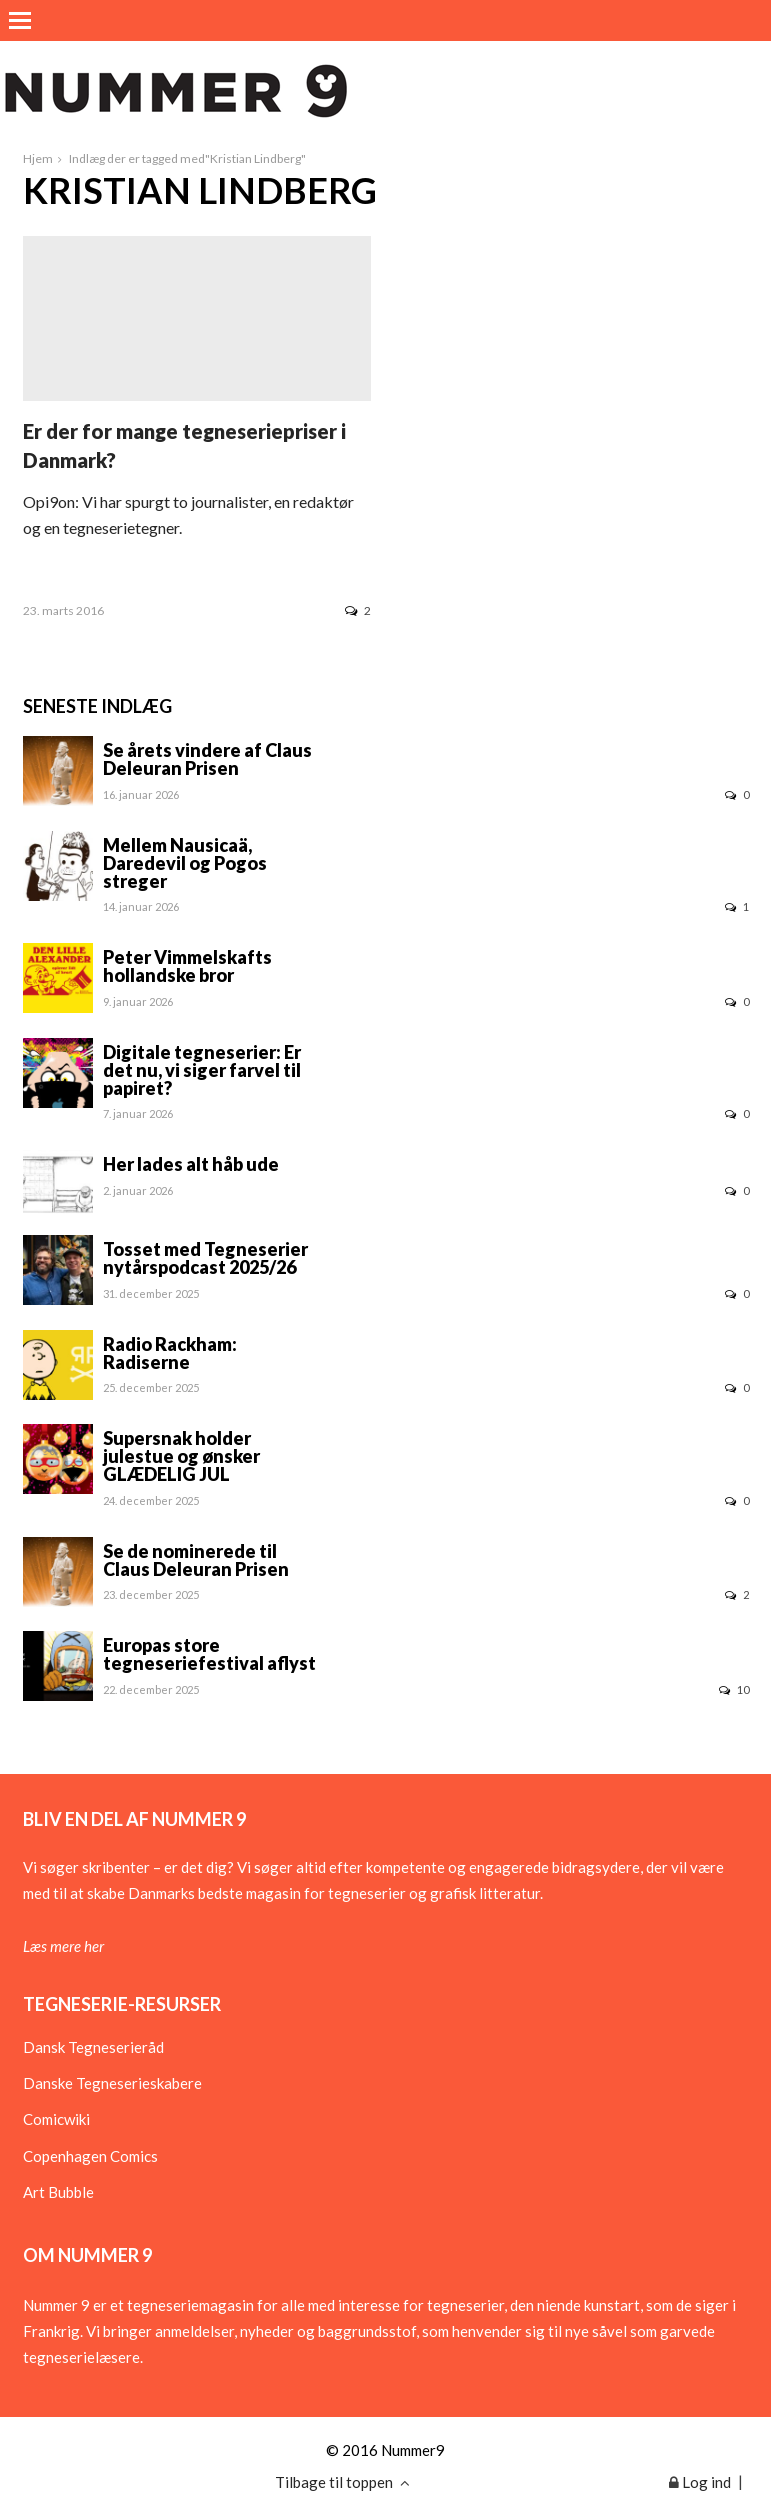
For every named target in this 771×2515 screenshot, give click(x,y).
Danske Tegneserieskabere (112, 2083)
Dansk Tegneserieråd (93, 2047)
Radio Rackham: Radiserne (170, 1353)
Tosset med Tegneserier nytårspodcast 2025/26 (205, 1258)
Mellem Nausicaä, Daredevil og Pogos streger (185, 863)
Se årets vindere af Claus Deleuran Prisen (207, 759)
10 (734, 1689)
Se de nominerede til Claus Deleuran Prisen (196, 1560)
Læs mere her (63, 1946)
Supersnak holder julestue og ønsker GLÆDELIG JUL (181, 1456)
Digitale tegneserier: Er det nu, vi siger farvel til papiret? (202, 1070)
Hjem (38, 158)
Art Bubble (58, 2192)
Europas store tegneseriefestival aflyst (209, 1654)
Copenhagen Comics (90, 2156)
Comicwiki (56, 2119)
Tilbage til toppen (342, 2482)
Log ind (700, 2482)
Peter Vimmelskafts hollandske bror (187, 966)
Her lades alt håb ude (191, 1164)
